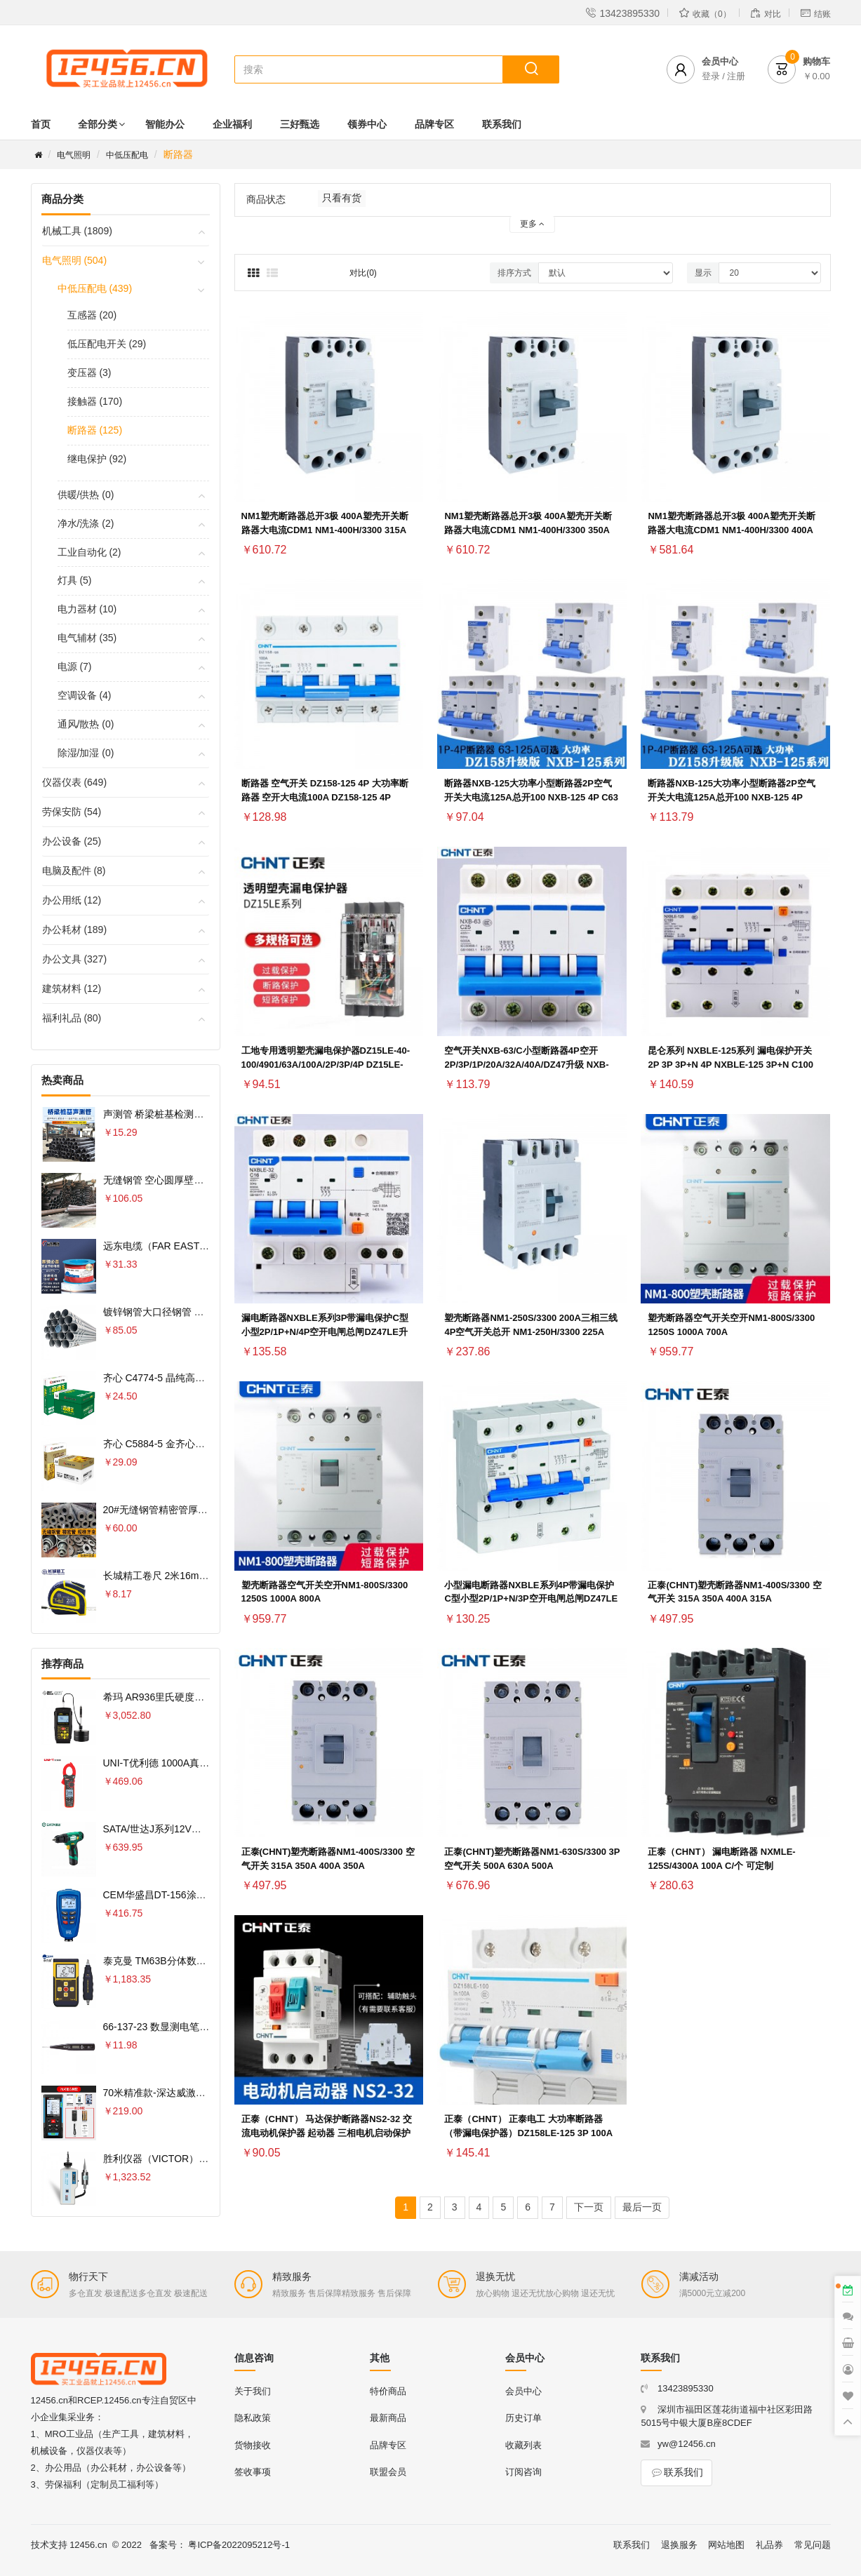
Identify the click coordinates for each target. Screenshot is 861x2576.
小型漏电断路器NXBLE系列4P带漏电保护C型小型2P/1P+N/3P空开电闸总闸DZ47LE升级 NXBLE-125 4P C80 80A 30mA (531, 1599)
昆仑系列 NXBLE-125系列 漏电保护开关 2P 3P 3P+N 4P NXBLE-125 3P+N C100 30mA (730, 1064)
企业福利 (232, 124)
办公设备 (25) (72, 841)
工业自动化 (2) (89, 552)
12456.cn (88, 2545)
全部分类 (97, 124)
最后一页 (642, 2207)
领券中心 (367, 124)
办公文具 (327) (74, 959)
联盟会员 (388, 2472)
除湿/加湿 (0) (86, 752)
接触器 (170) (95, 401)
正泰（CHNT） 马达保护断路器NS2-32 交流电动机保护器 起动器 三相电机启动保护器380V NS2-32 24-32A (326, 2133)
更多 (532, 224)
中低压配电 (127, 155)
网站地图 (726, 2545)
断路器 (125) (95, 430)
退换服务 (679, 2545)
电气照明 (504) (74, 260)
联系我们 (501, 124)
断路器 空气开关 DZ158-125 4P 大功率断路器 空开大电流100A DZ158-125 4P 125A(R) (324, 797)
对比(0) (363, 273)
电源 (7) (75, 666)
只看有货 (341, 197)
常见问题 (812, 2545)
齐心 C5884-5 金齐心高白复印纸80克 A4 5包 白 (207, 1443)
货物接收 (252, 2445)
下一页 (588, 2207)
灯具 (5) (75, 580)
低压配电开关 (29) (107, 343)
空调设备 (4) (85, 695)
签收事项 (252, 2472)
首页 (41, 124)
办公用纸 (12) (72, 900)
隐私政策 (252, 2418)
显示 (703, 273)
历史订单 (523, 2418)
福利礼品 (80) (72, 1018)
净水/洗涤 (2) (86, 523)
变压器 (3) (89, 372)
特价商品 (388, 2391)
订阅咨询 (523, 2472)
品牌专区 (434, 124)
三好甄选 (299, 124)
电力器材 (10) (87, 609)
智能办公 (165, 124)
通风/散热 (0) (86, 724)
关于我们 (252, 2391)
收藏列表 (523, 2445)
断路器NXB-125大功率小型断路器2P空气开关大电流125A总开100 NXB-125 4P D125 (731, 797)
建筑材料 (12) (72, 988)
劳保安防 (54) (72, 811)
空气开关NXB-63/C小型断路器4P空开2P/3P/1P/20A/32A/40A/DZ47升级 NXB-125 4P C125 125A (526, 1064)
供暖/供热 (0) (86, 494)
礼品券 (769, 2545)
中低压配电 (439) (95, 288)
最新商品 (388, 2418)
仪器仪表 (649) (74, 782)
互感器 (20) (92, 315)
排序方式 (514, 273)
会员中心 (523, 2391)
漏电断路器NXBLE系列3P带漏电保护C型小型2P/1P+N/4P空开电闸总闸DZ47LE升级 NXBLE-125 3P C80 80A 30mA (324, 1332)
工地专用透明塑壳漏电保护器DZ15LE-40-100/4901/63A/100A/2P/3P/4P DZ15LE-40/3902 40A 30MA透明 (326, 1064)
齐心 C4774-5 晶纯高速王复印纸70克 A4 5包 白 (207, 1377)
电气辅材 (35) (87, 637)
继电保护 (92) (97, 458)
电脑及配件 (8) (74, 870)
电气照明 (74, 155)
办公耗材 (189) (74, 929)
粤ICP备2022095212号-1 (239, 2545)
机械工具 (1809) (77, 230)
